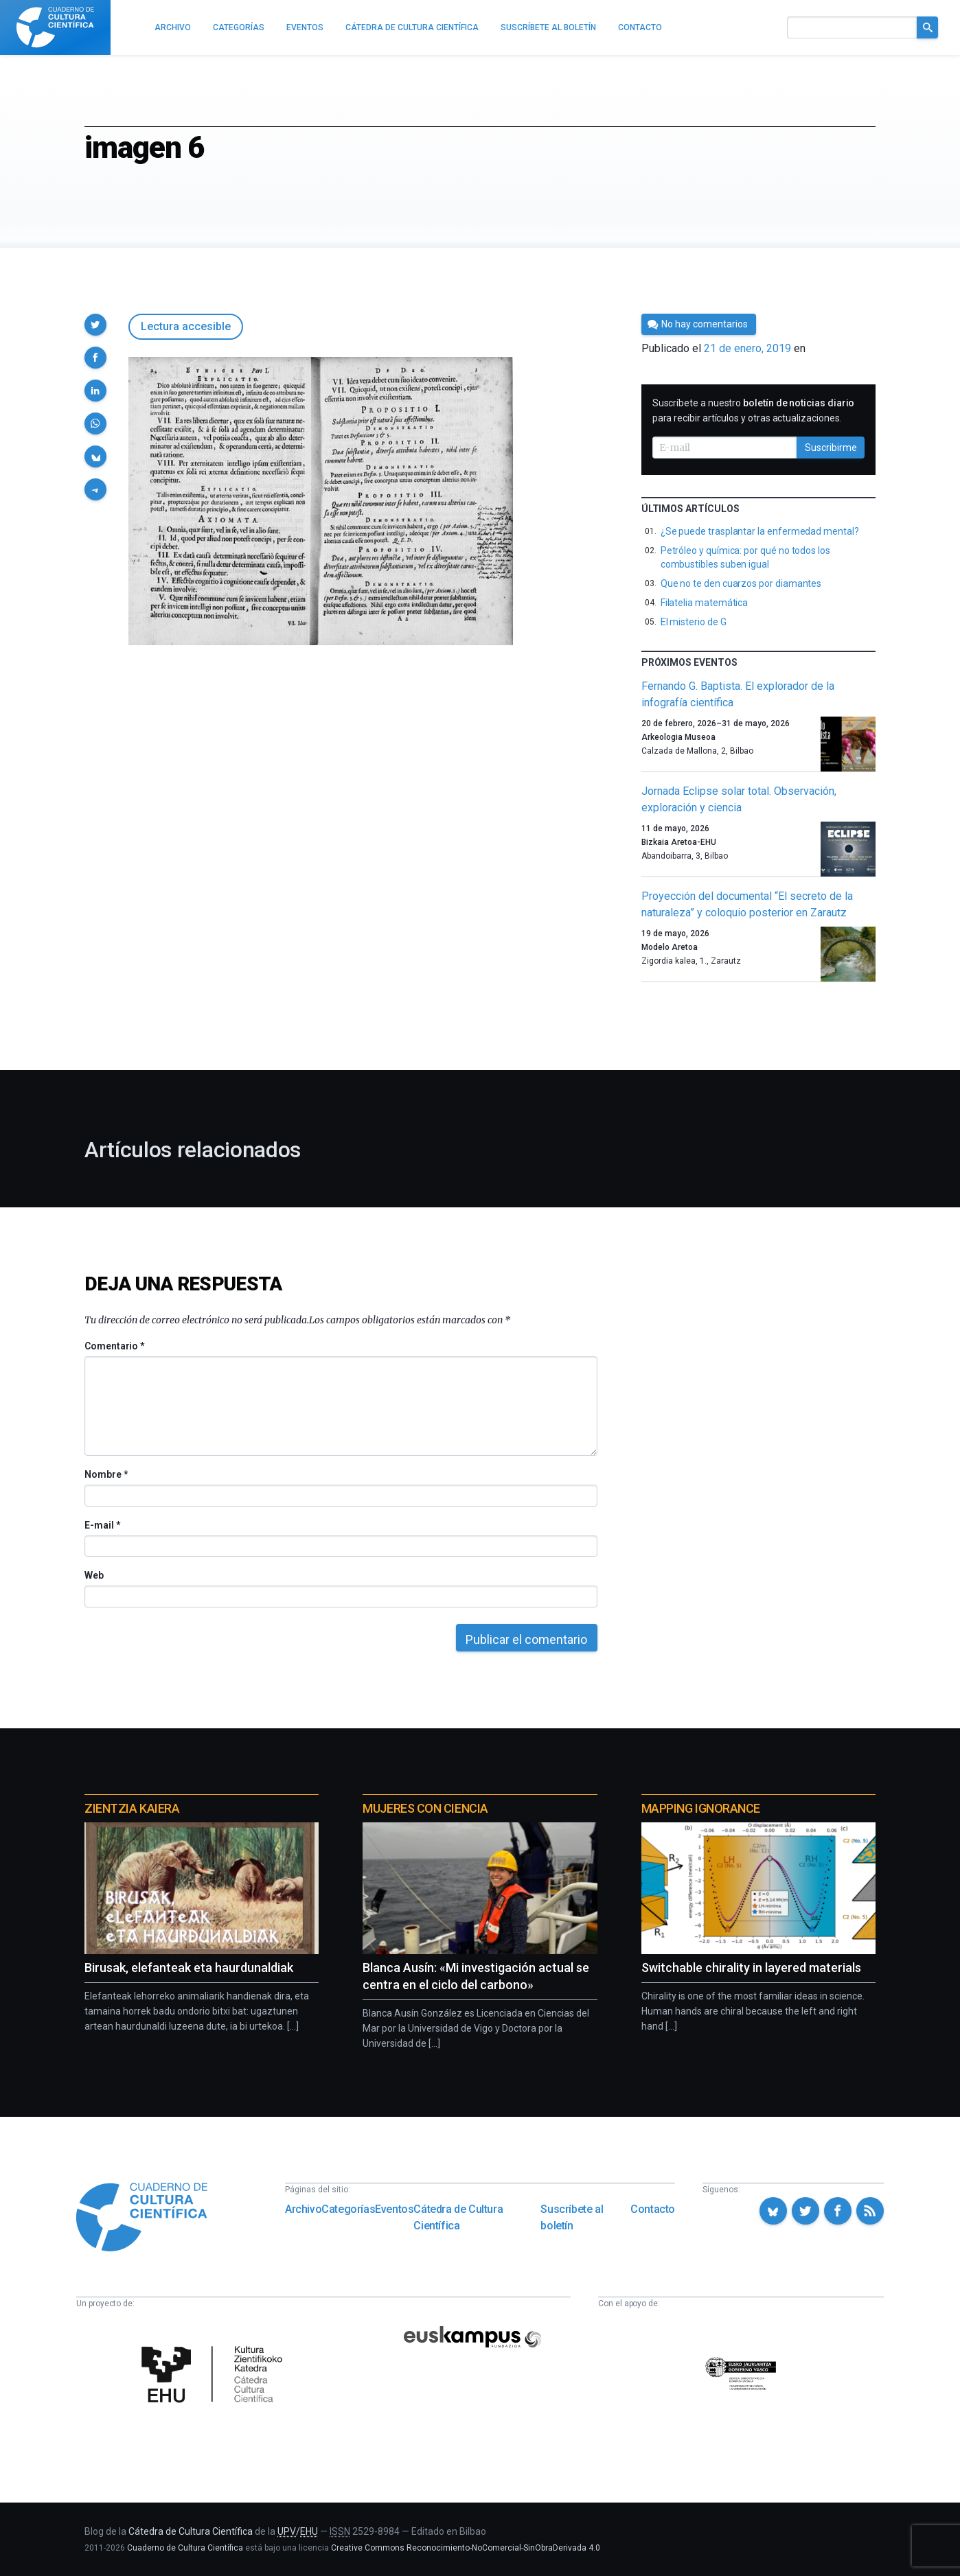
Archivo (303, 2209)
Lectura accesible (186, 326)
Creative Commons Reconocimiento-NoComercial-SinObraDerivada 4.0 (465, 2548)
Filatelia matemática (704, 602)
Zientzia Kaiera (131, 1808)
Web (94, 1575)
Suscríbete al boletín (571, 2217)
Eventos (394, 2209)
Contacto (652, 2209)
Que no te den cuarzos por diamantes (741, 583)
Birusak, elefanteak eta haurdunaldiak (188, 1967)
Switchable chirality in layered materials (751, 1967)
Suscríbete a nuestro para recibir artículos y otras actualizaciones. (753, 410)
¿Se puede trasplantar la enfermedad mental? (760, 531)
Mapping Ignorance (700, 1808)
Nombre (105, 1474)
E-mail (101, 1525)
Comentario (114, 1346)
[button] (95, 325)
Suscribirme (831, 447)
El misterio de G (694, 621)
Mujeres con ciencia (425, 1808)
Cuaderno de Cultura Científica (185, 2548)
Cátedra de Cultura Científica (458, 2217)
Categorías (348, 2209)
